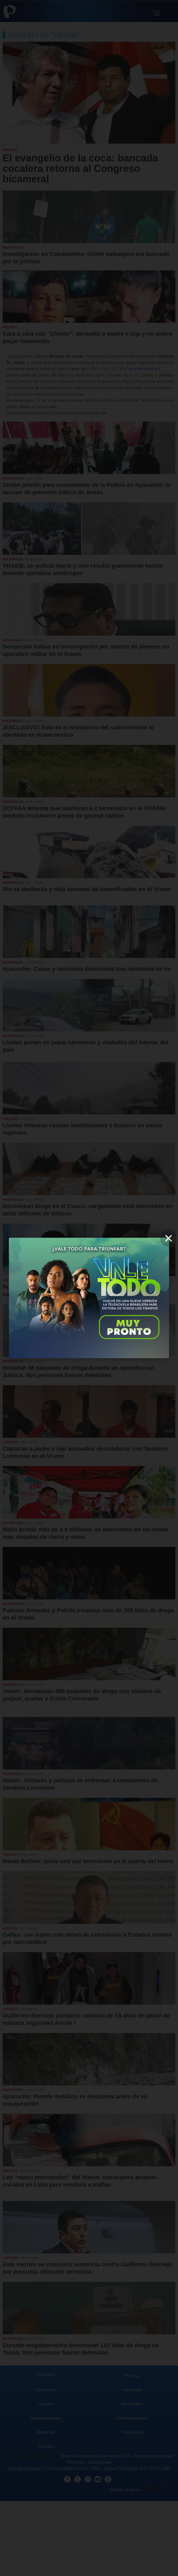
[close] (168, 1238)
